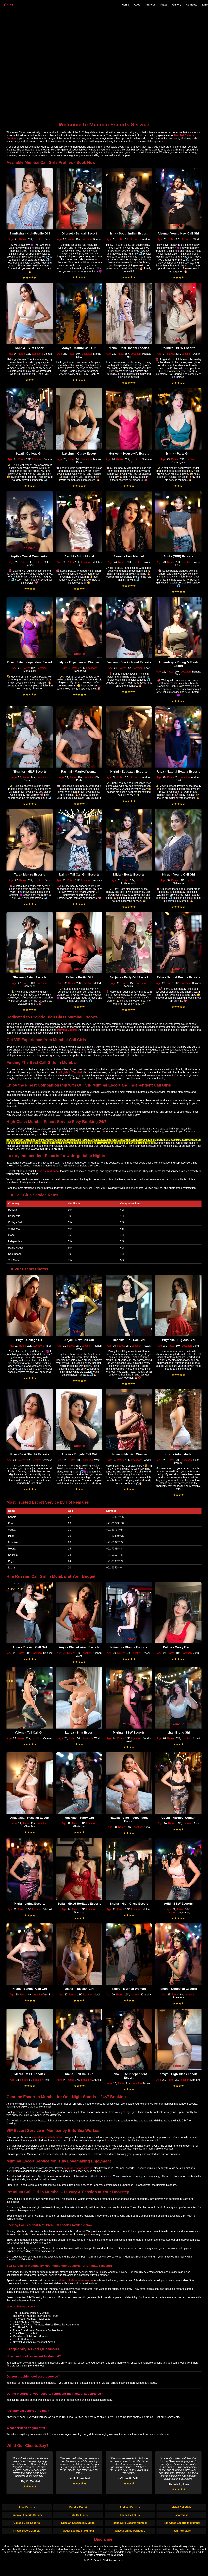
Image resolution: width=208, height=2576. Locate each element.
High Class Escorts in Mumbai (181, 2523)
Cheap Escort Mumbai (26, 2530)
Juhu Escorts (26, 2507)
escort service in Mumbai (47, 2137)
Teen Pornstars (181, 2530)
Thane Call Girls (130, 2515)
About (137, 4)
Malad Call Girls (181, 2507)
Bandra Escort (78, 2507)
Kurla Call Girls (78, 2515)
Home (125, 4)
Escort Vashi (181, 2515)
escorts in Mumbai (48, 1171)
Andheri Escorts (130, 2507)
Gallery (176, 4)
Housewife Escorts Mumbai (130, 2523)
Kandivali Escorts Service (27, 2515)
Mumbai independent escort (75, 2280)
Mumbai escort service (78, 2168)
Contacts (191, 4)
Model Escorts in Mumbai (78, 2530)
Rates (164, 4)
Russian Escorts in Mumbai (78, 2523)
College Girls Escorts (26, 2523)
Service (151, 4)
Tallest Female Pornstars (130, 2530)
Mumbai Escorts (67, 1029)
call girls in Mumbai (70, 1072)
